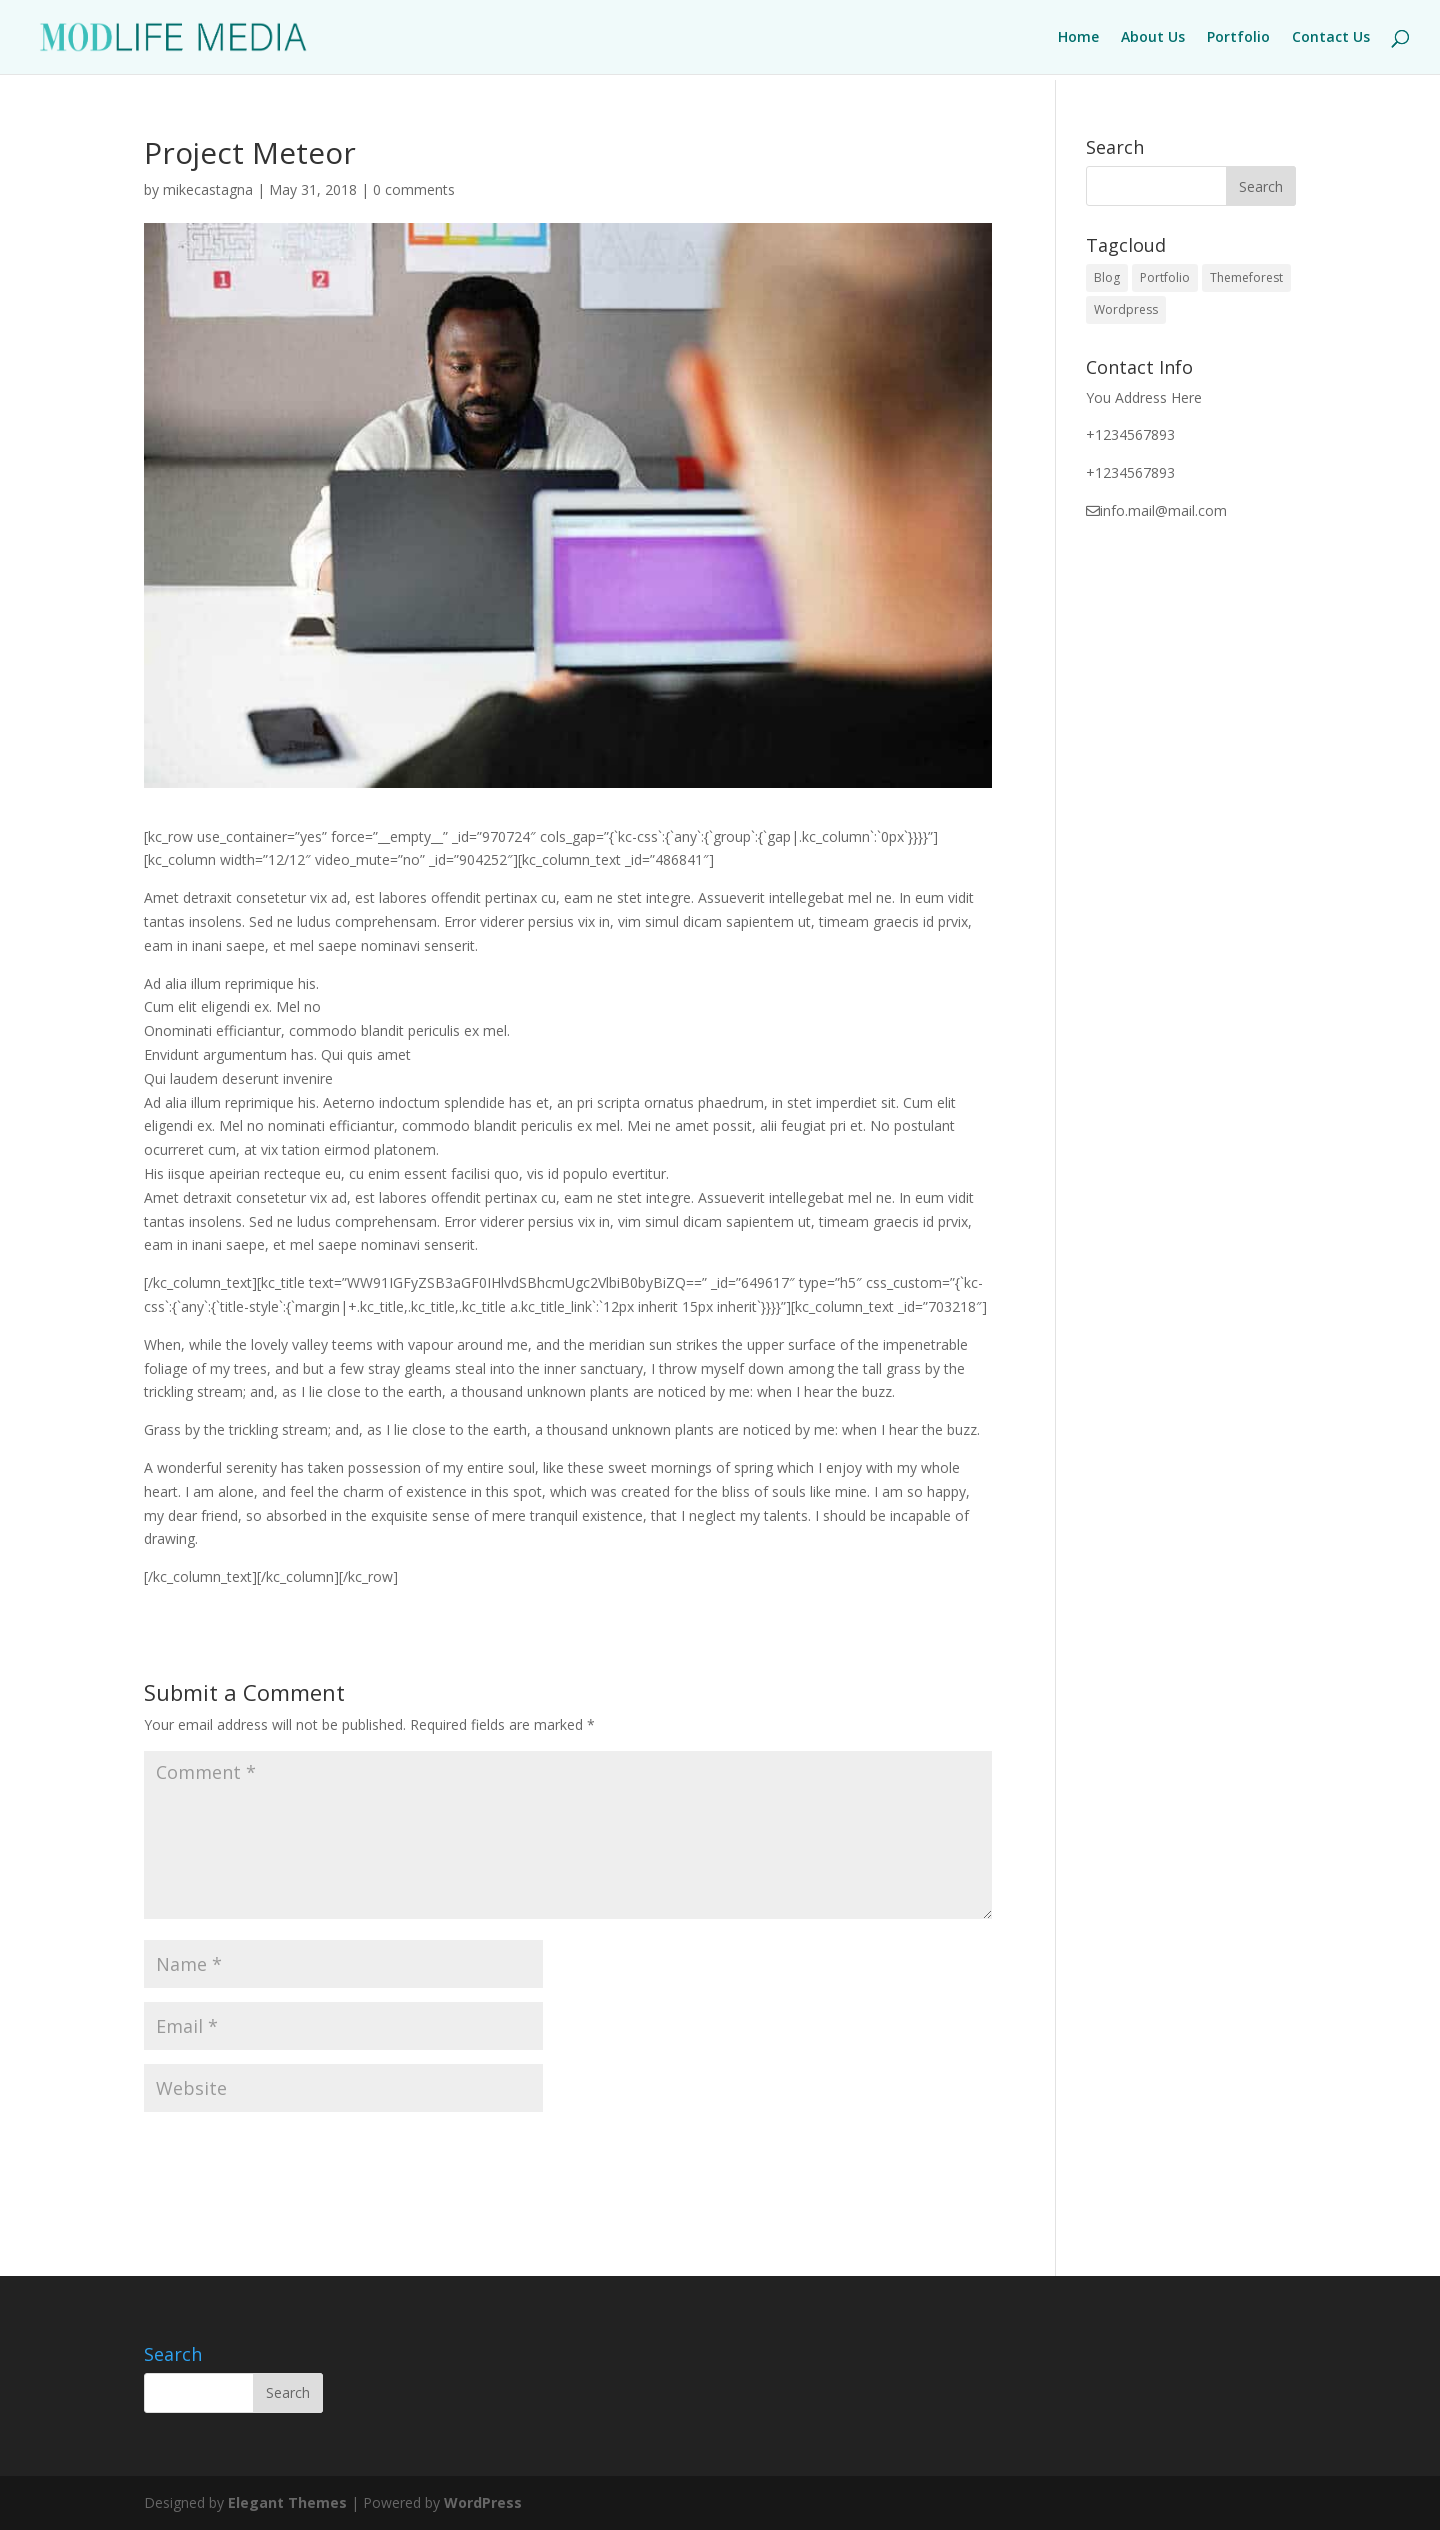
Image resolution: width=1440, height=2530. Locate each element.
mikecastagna (208, 189)
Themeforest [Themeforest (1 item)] (1246, 277)
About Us (1153, 38)
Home (1078, 38)
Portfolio (1238, 38)
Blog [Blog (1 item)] (1107, 277)
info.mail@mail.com (1163, 510)
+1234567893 (1130, 434)
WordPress (483, 2502)
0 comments (414, 189)
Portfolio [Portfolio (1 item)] (1165, 277)
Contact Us (1331, 38)
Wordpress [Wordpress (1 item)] (1126, 309)
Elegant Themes (287, 2502)
